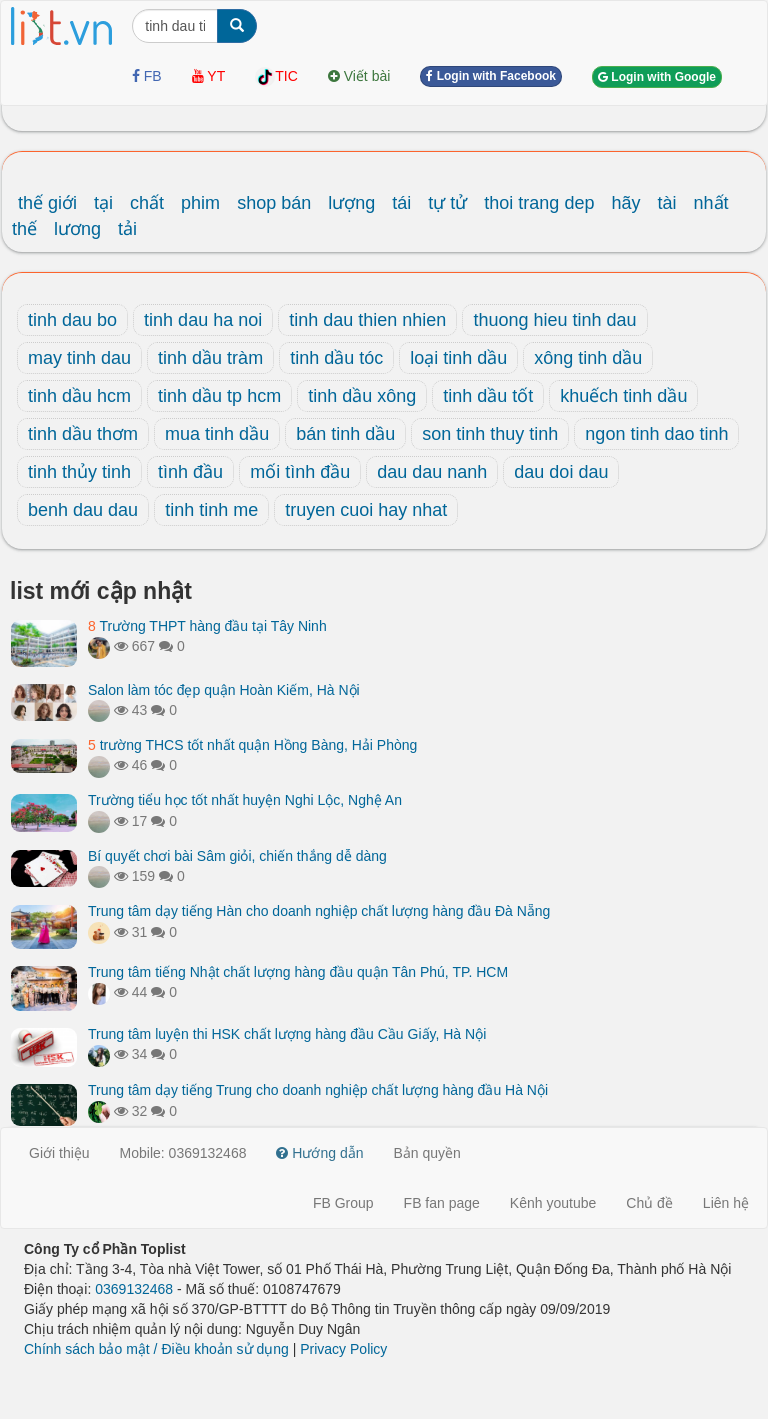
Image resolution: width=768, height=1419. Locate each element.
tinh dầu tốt (488, 396)
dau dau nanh (432, 472)
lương (77, 229)
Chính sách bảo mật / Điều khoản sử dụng (156, 1349)
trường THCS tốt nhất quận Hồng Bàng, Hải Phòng (252, 745)
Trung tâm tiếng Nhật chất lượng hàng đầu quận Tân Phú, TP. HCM (298, 972)
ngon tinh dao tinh (656, 434)
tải (127, 229)
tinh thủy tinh (79, 472)
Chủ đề (649, 1203)
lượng (351, 203)
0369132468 (134, 1289)
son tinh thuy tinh (490, 434)
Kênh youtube (553, 1203)
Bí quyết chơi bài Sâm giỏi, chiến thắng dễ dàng (237, 856)
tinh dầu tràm (210, 358)
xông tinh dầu (588, 358)
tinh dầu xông (362, 396)
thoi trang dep (539, 203)
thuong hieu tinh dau (554, 320)
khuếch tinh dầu (623, 396)
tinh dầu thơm (83, 434)
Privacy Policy (343, 1349)
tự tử (447, 203)
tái (401, 203)
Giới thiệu (59, 1153)
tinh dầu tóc (336, 358)
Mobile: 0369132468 (183, 1153)
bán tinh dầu (345, 434)
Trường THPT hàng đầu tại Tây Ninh (207, 626)
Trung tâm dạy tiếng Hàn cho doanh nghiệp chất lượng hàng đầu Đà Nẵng (319, 911)
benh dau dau (83, 510)
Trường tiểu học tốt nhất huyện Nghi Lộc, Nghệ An (245, 800)
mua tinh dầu (217, 434)
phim (200, 203)
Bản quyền (427, 1153)
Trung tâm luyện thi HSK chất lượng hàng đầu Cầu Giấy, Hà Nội (287, 1034)
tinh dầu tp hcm (219, 396)
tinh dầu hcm (79, 396)
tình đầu (190, 472)
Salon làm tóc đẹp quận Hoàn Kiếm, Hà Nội (224, 690)
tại (103, 203)
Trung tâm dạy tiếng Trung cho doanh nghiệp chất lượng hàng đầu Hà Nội (318, 1090)
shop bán (274, 203)
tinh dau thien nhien (367, 320)
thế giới (47, 203)
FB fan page (442, 1203)
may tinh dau (79, 358)
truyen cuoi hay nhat (366, 510)
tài (666, 203)
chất (147, 203)
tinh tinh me (211, 510)
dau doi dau (561, 472)
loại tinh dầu (458, 358)
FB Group (343, 1203)
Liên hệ (726, 1203)
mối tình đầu (300, 472)
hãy (625, 203)
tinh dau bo (72, 320)
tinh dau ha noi (203, 320)
